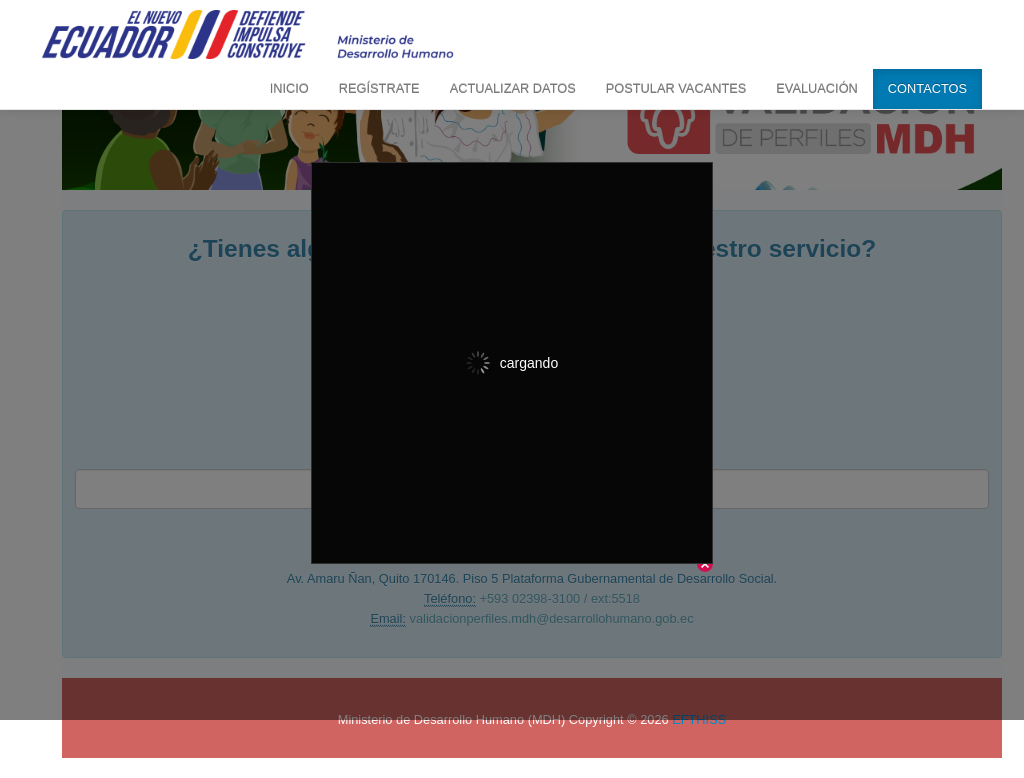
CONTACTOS (927, 88)
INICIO (289, 88)
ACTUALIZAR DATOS (513, 88)
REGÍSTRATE (379, 88)
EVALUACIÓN (817, 88)
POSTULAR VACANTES (676, 88)
